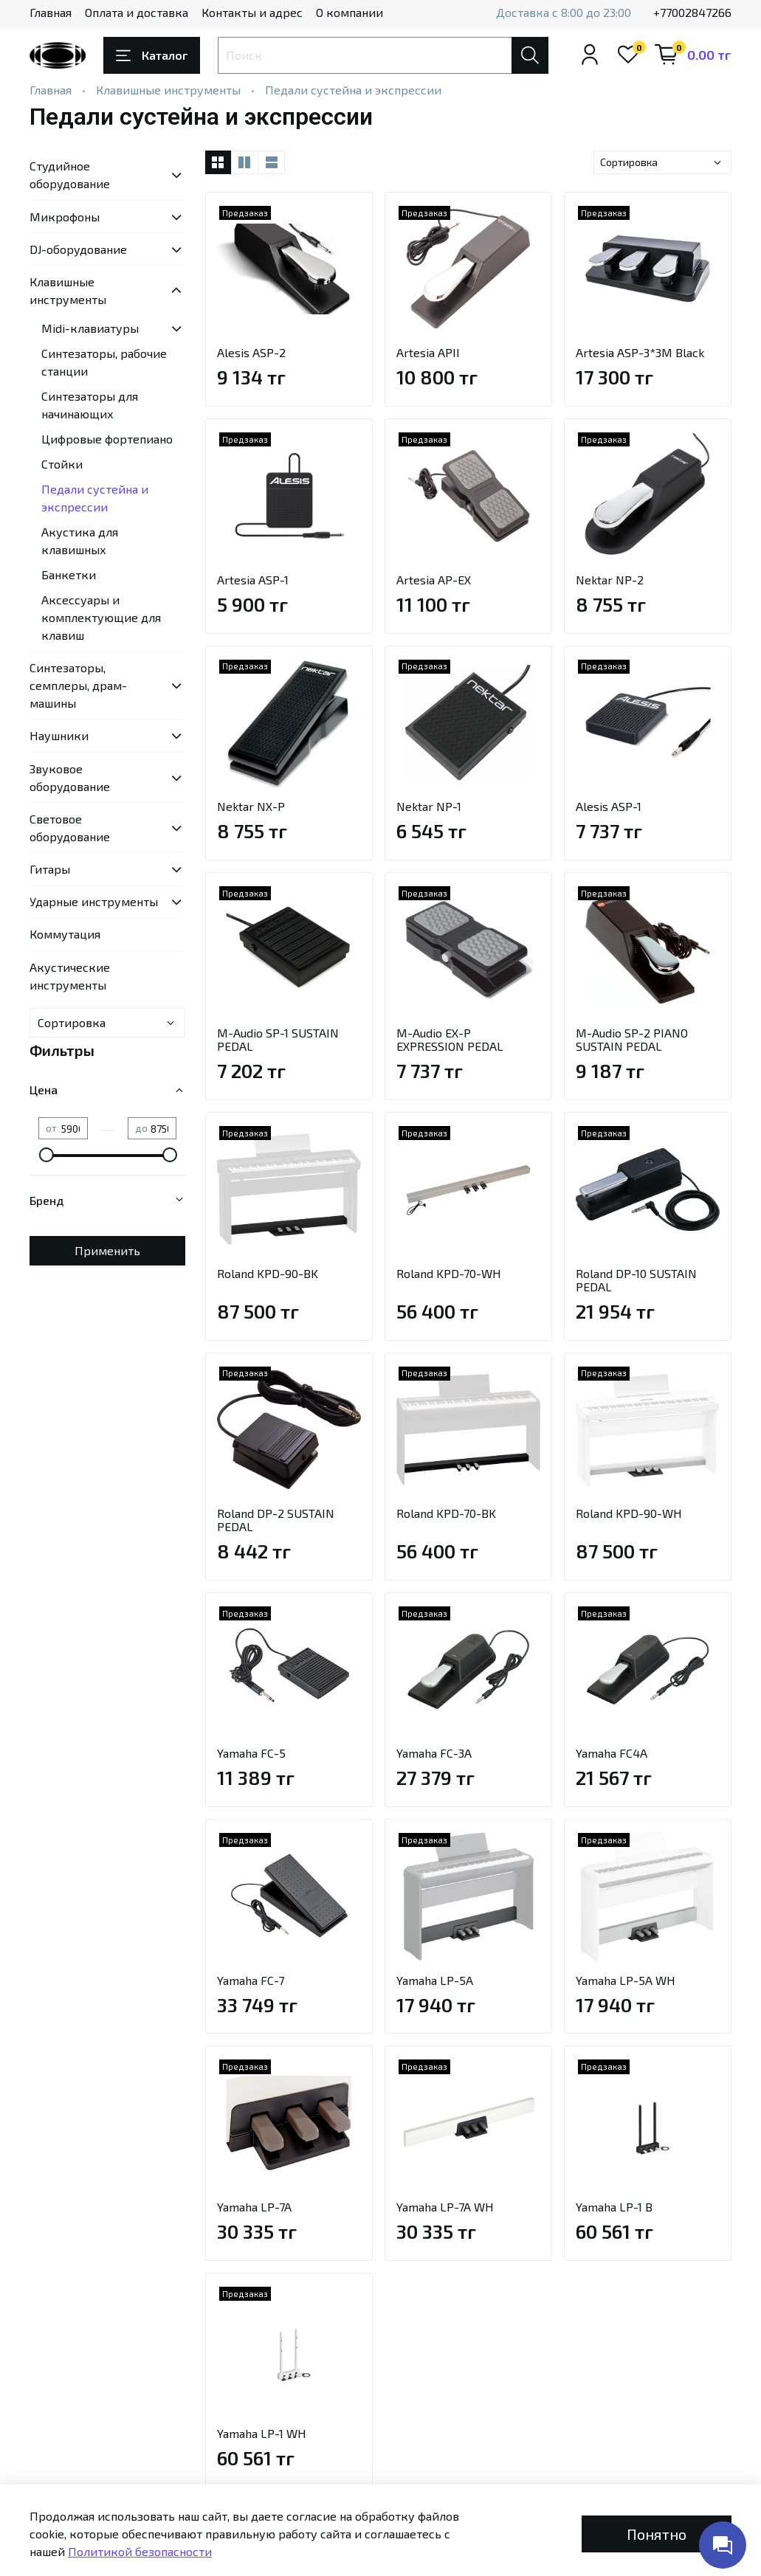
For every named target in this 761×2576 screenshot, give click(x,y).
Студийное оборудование (70, 174)
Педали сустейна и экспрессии (94, 498)
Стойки (62, 464)
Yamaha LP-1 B (614, 2207)
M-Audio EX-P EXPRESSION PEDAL (449, 1039)
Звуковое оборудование (70, 777)
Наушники (59, 735)
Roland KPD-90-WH (629, 1513)
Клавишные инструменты (168, 90)
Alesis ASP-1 (608, 806)
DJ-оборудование (78, 249)
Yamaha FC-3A (434, 1753)
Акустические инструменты (70, 976)
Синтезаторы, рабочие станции (104, 362)
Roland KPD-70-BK (446, 1513)
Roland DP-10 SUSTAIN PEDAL (636, 1280)
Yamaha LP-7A (254, 2207)
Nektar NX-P (251, 806)
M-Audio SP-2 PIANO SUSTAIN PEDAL (632, 1039)
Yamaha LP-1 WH (261, 2433)
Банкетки (68, 574)
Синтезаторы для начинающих (89, 405)
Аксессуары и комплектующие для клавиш (101, 617)
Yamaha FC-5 (251, 1753)
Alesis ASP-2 (251, 352)
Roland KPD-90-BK (267, 1273)
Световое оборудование (70, 827)
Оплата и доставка (136, 12)
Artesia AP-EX (433, 580)
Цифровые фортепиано (107, 439)
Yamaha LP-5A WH (625, 1980)
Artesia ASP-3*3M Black (640, 352)
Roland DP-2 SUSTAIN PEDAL (275, 1519)
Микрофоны (65, 217)
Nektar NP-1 (428, 806)
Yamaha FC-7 (250, 1980)
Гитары (50, 869)
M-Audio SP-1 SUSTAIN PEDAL (278, 1039)
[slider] (46, 1155)
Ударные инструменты (94, 901)
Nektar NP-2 (610, 580)
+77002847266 (692, 12)
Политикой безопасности (140, 2551)
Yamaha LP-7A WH (445, 2207)
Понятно (656, 2534)
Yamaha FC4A (611, 1753)
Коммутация (65, 934)
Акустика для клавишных (79, 540)
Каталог (151, 55)
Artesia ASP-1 (253, 580)
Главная (51, 12)
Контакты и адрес (252, 12)
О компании (349, 12)
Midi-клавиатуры (90, 328)
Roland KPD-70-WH (448, 1273)
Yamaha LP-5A (434, 1980)
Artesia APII (428, 352)
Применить (107, 1250)
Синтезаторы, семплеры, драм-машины (78, 685)
